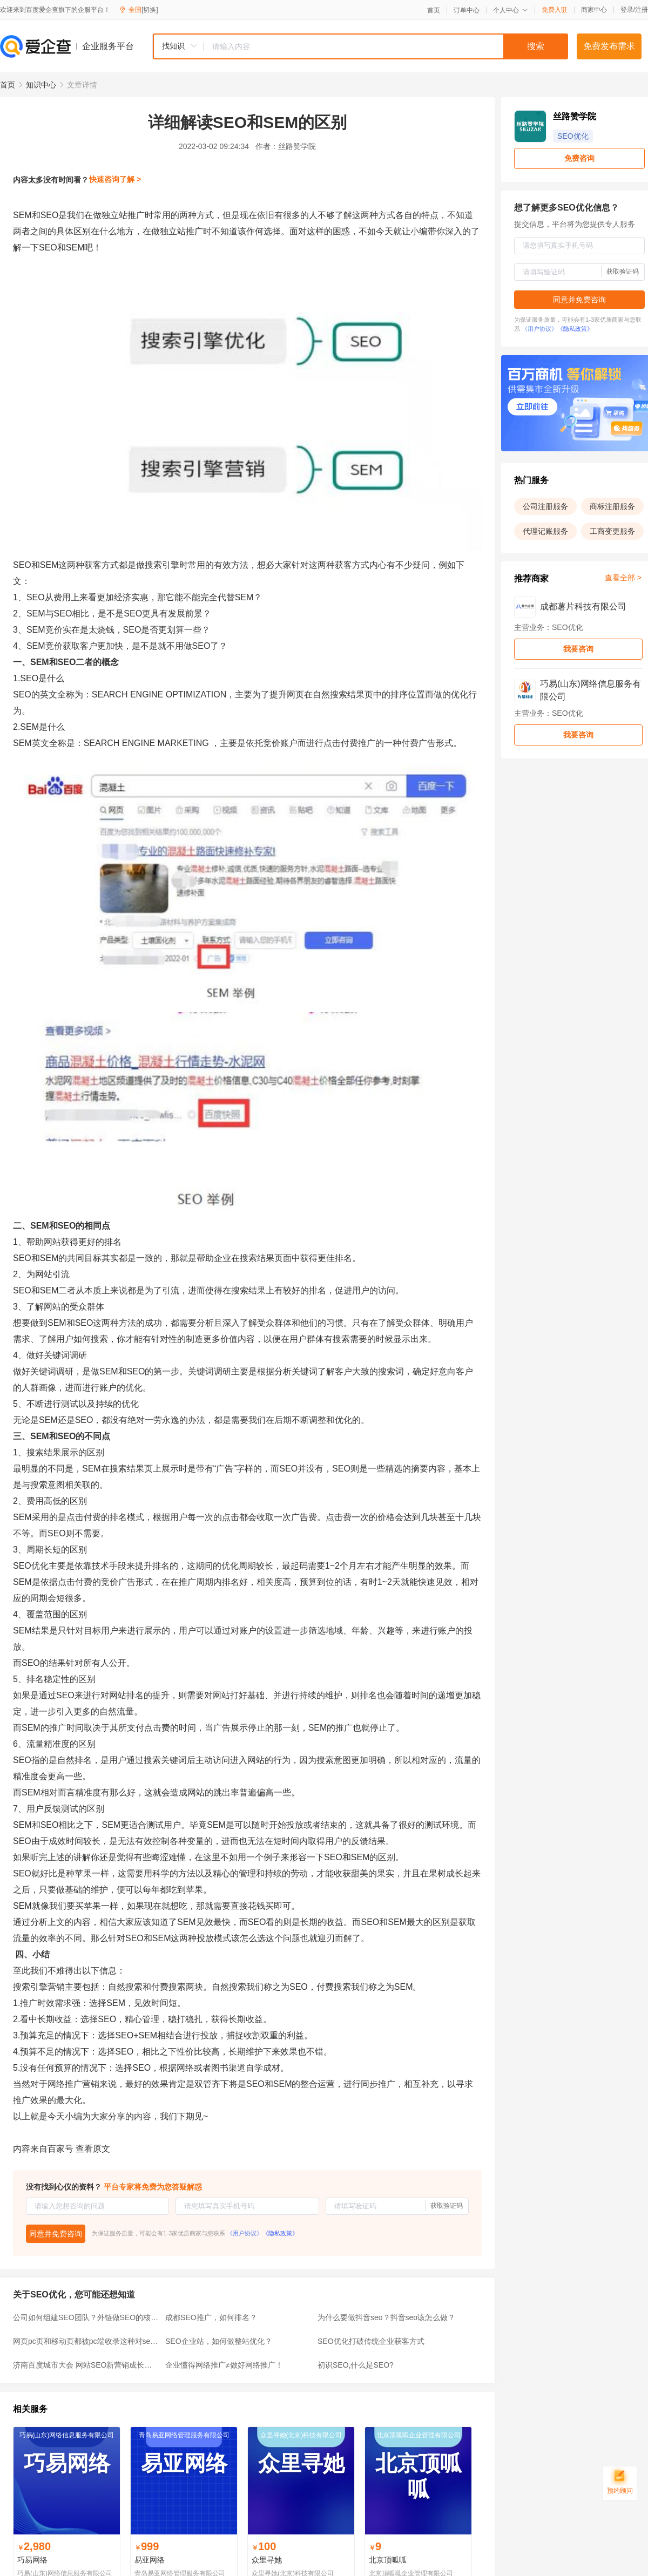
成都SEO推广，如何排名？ (211, 2317)
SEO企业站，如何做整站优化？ (218, 2341)
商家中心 (594, 9)
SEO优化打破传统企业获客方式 (371, 2341)
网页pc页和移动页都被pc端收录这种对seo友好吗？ (86, 2341)
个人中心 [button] (510, 10)
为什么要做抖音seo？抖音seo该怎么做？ (386, 2317)
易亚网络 (149, 2559)
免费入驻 (555, 9)
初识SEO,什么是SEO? (356, 2365)
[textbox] (386, 46)
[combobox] (360, 46)
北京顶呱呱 (388, 2559)
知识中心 (41, 85)
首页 (433, 10)
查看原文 (93, 2148)
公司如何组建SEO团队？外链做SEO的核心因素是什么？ (86, 2317)
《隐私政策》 (280, 2233)
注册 (641, 9)
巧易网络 (32, 2559)
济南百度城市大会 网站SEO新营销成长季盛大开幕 (86, 2365)
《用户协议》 (244, 2233)
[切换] (149, 9)
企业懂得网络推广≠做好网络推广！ (224, 2365)
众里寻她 (267, 2559)
